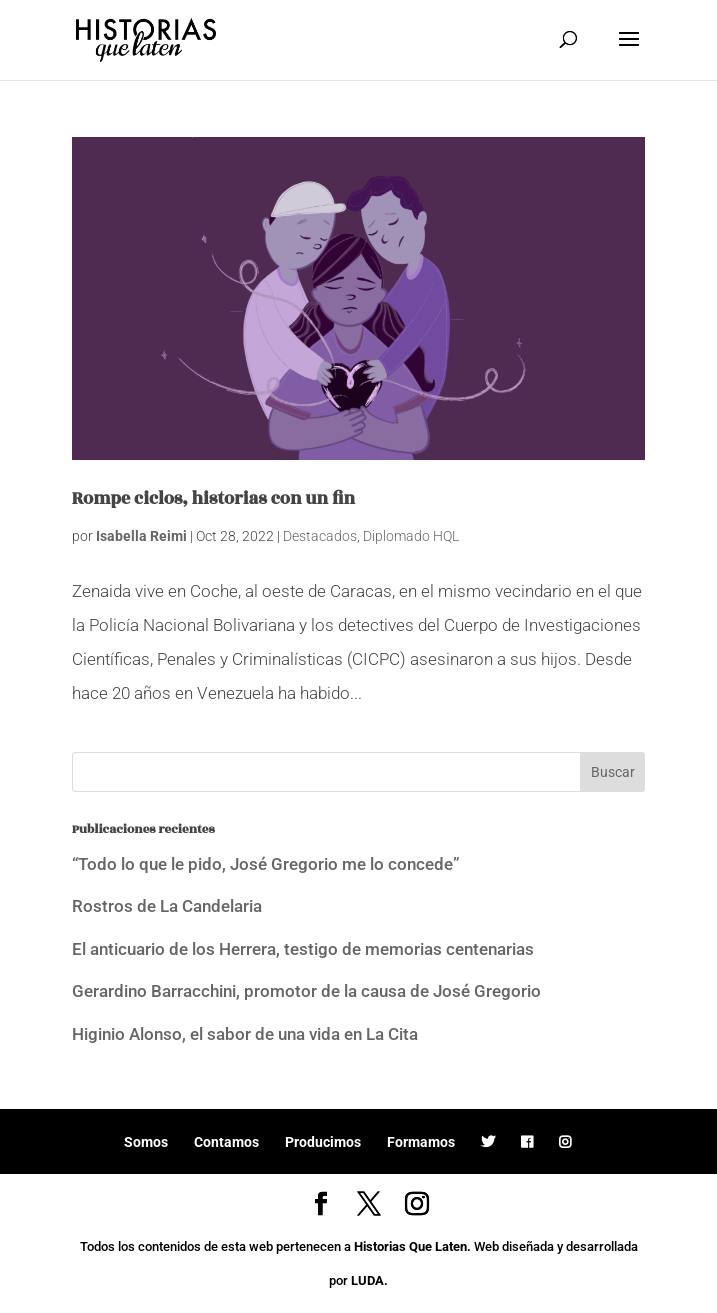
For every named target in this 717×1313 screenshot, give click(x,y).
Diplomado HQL (411, 536)
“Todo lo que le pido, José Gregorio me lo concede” (266, 864)
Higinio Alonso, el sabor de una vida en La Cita (245, 1034)
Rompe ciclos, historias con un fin (213, 499)
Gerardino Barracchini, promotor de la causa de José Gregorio (306, 991)
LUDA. (369, 1280)
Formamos (421, 1142)
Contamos (226, 1142)
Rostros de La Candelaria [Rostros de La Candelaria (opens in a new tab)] (167, 906)
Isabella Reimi (141, 536)
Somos (146, 1142)
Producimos (323, 1142)
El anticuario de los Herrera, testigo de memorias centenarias (303, 949)
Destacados (320, 536)
